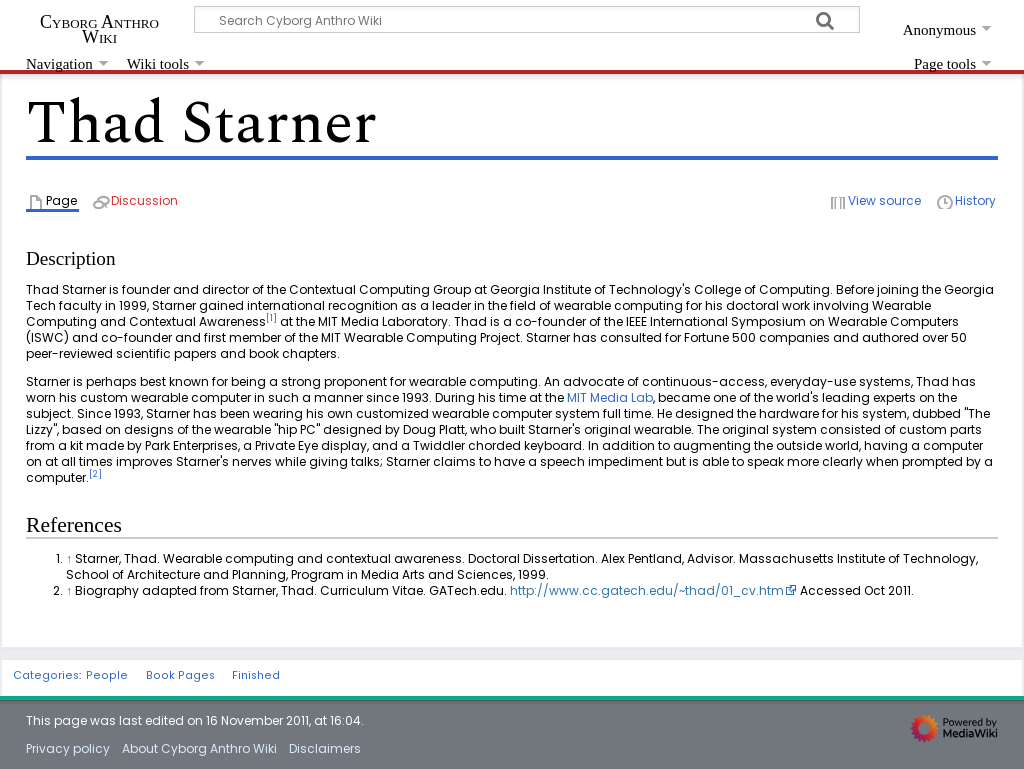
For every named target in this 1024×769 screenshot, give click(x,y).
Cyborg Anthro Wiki (99, 29)
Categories (46, 675)
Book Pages (180, 675)
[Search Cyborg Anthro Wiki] (527, 19)
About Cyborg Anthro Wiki (199, 748)
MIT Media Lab (610, 397)
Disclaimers (325, 748)
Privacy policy (68, 748)
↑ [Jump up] (69, 558)
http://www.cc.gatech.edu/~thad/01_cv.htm (647, 590)
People (107, 675)
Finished (256, 675)
